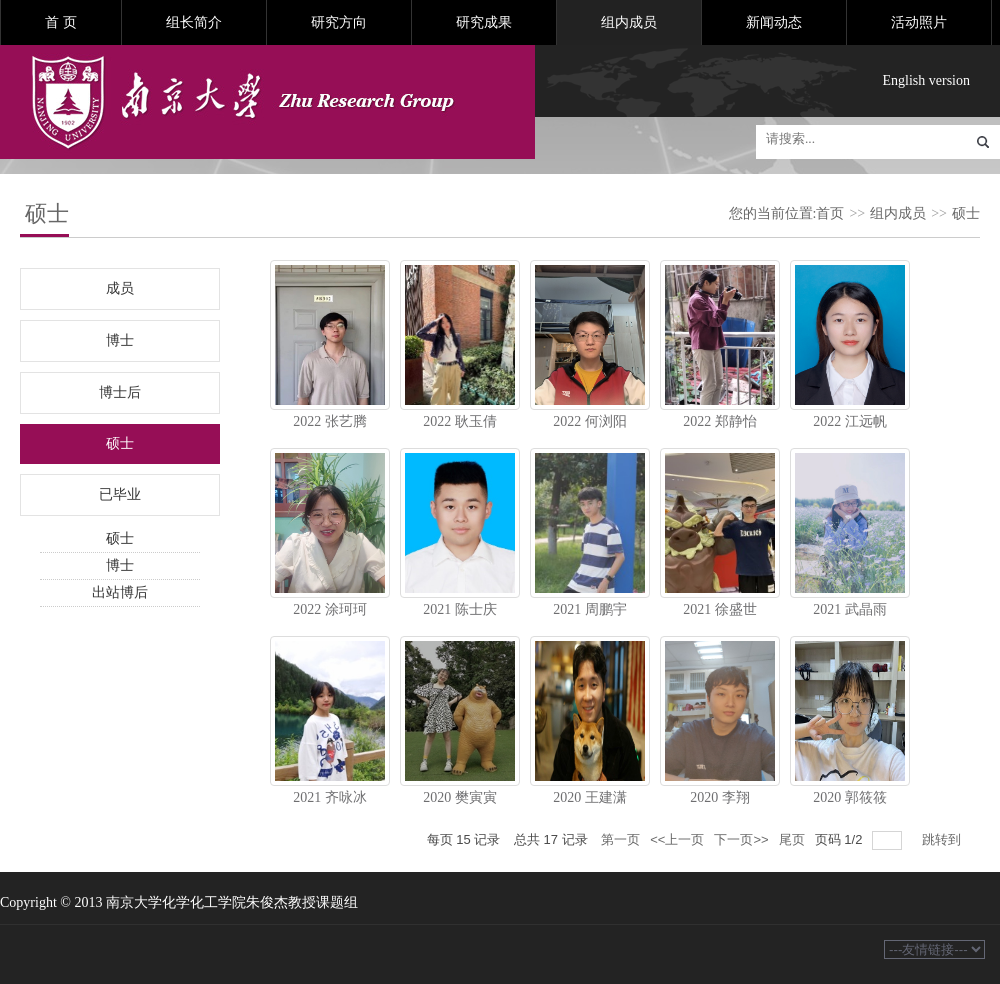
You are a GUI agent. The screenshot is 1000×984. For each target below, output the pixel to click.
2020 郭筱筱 (850, 797)
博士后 (120, 392)
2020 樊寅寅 (460, 797)
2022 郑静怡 (720, 421)
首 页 (61, 22)
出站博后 (120, 592)
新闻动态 (774, 22)
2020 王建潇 (590, 797)
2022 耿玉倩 (460, 421)
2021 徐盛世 (720, 609)
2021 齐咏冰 (330, 797)
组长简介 (194, 22)
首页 (830, 213)
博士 (120, 340)
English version (927, 80)
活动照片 (919, 22)
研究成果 (484, 22)
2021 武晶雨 (850, 609)
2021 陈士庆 (460, 609)
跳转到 (943, 839)
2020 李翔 (720, 797)
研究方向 (339, 22)
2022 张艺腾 (330, 421)
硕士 (966, 213)
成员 (120, 288)
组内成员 (629, 22)
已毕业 (120, 494)
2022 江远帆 (850, 421)
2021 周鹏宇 (590, 609)
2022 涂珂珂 (330, 609)
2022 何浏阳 (590, 421)
